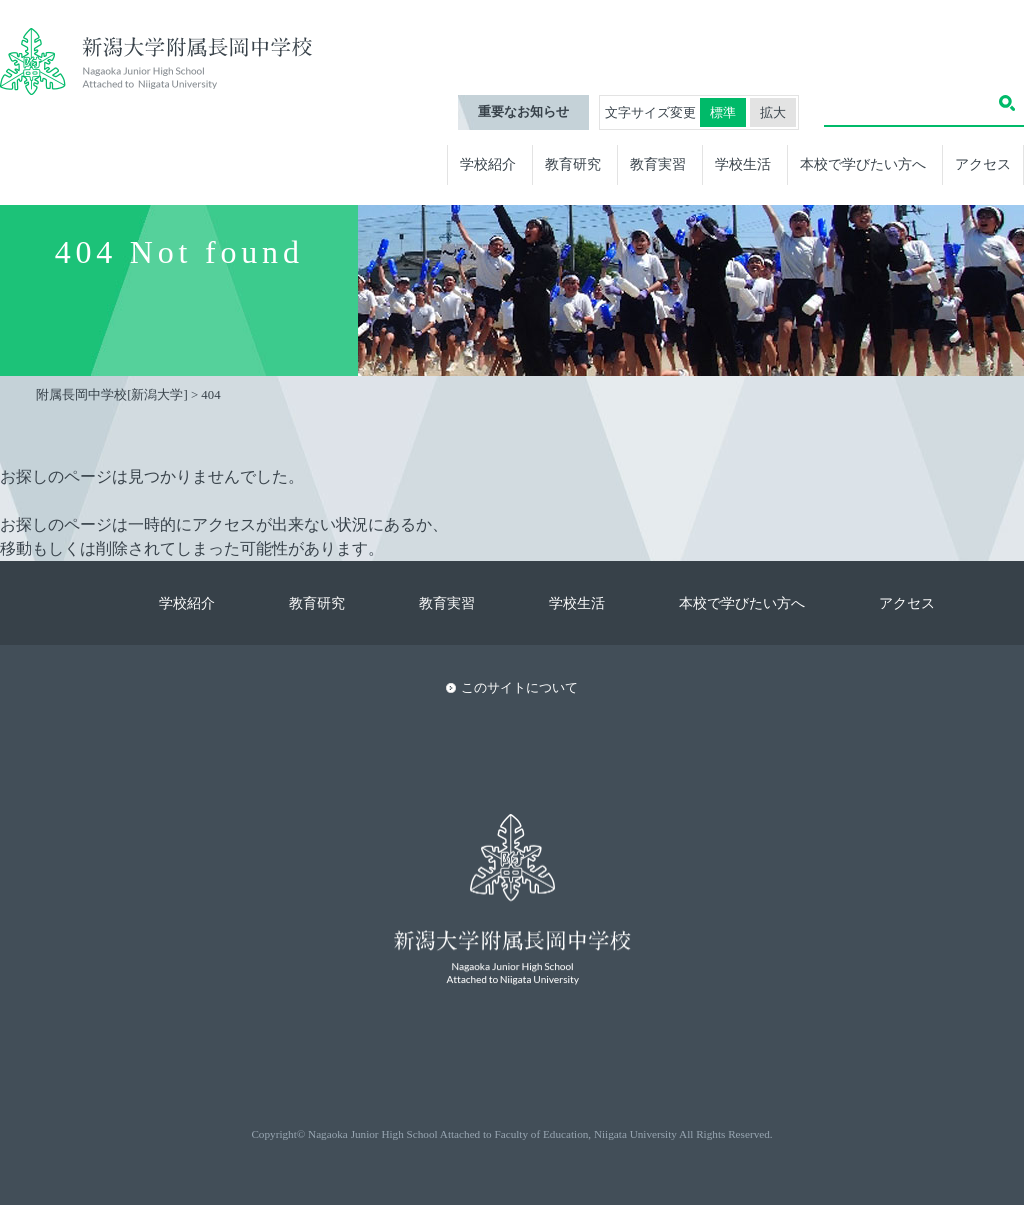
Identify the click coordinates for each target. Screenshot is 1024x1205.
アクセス (983, 164)
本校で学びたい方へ (863, 164)
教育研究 (573, 164)
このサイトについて (519, 688)
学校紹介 (488, 164)
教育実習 (658, 164)
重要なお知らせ (523, 112)
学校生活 (743, 164)
